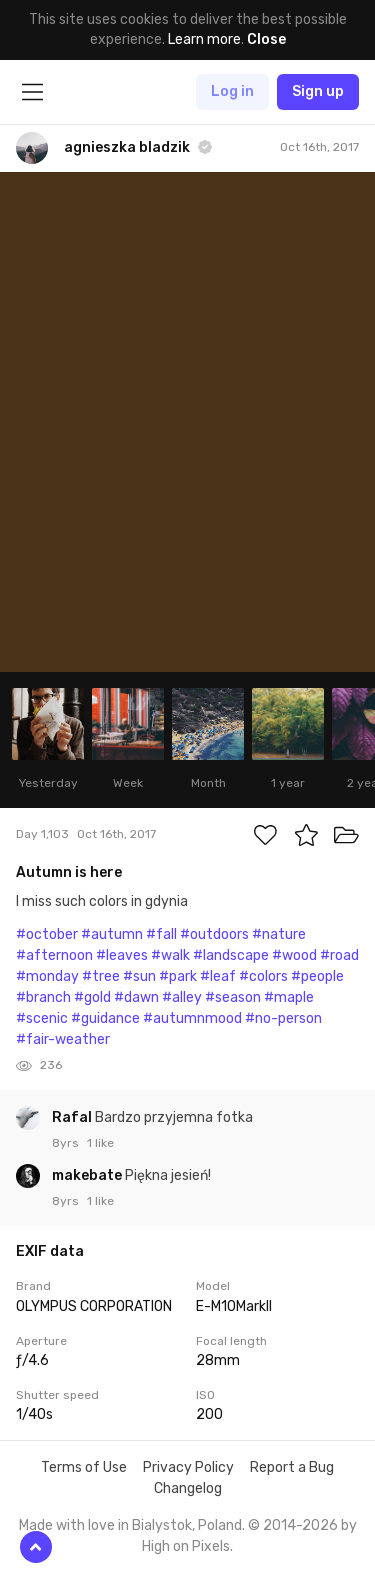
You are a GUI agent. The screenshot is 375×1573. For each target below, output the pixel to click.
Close (266, 39)
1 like (100, 1143)
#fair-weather (63, 1039)
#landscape (231, 955)
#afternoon (54, 955)
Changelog (188, 1488)
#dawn (136, 997)
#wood (294, 955)
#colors (263, 976)
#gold (92, 997)
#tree (101, 976)
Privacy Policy (188, 1467)
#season (233, 997)
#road (339, 955)
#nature (279, 934)
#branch (43, 997)
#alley (182, 997)
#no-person (283, 1018)
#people (317, 976)
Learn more (204, 39)
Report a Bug (292, 1467)
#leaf (218, 976)
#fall (161, 934)
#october (47, 934)
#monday (47, 976)
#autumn (112, 934)
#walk (170, 955)
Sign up (318, 91)
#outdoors (214, 934)
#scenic (42, 1018)
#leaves (122, 955)
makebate (88, 1175)
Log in (232, 91)
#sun (139, 976)
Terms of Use (84, 1467)
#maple (289, 997)
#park (178, 976)
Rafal (73, 1117)
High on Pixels (186, 1546)
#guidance (105, 1018)
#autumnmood (192, 1018)
